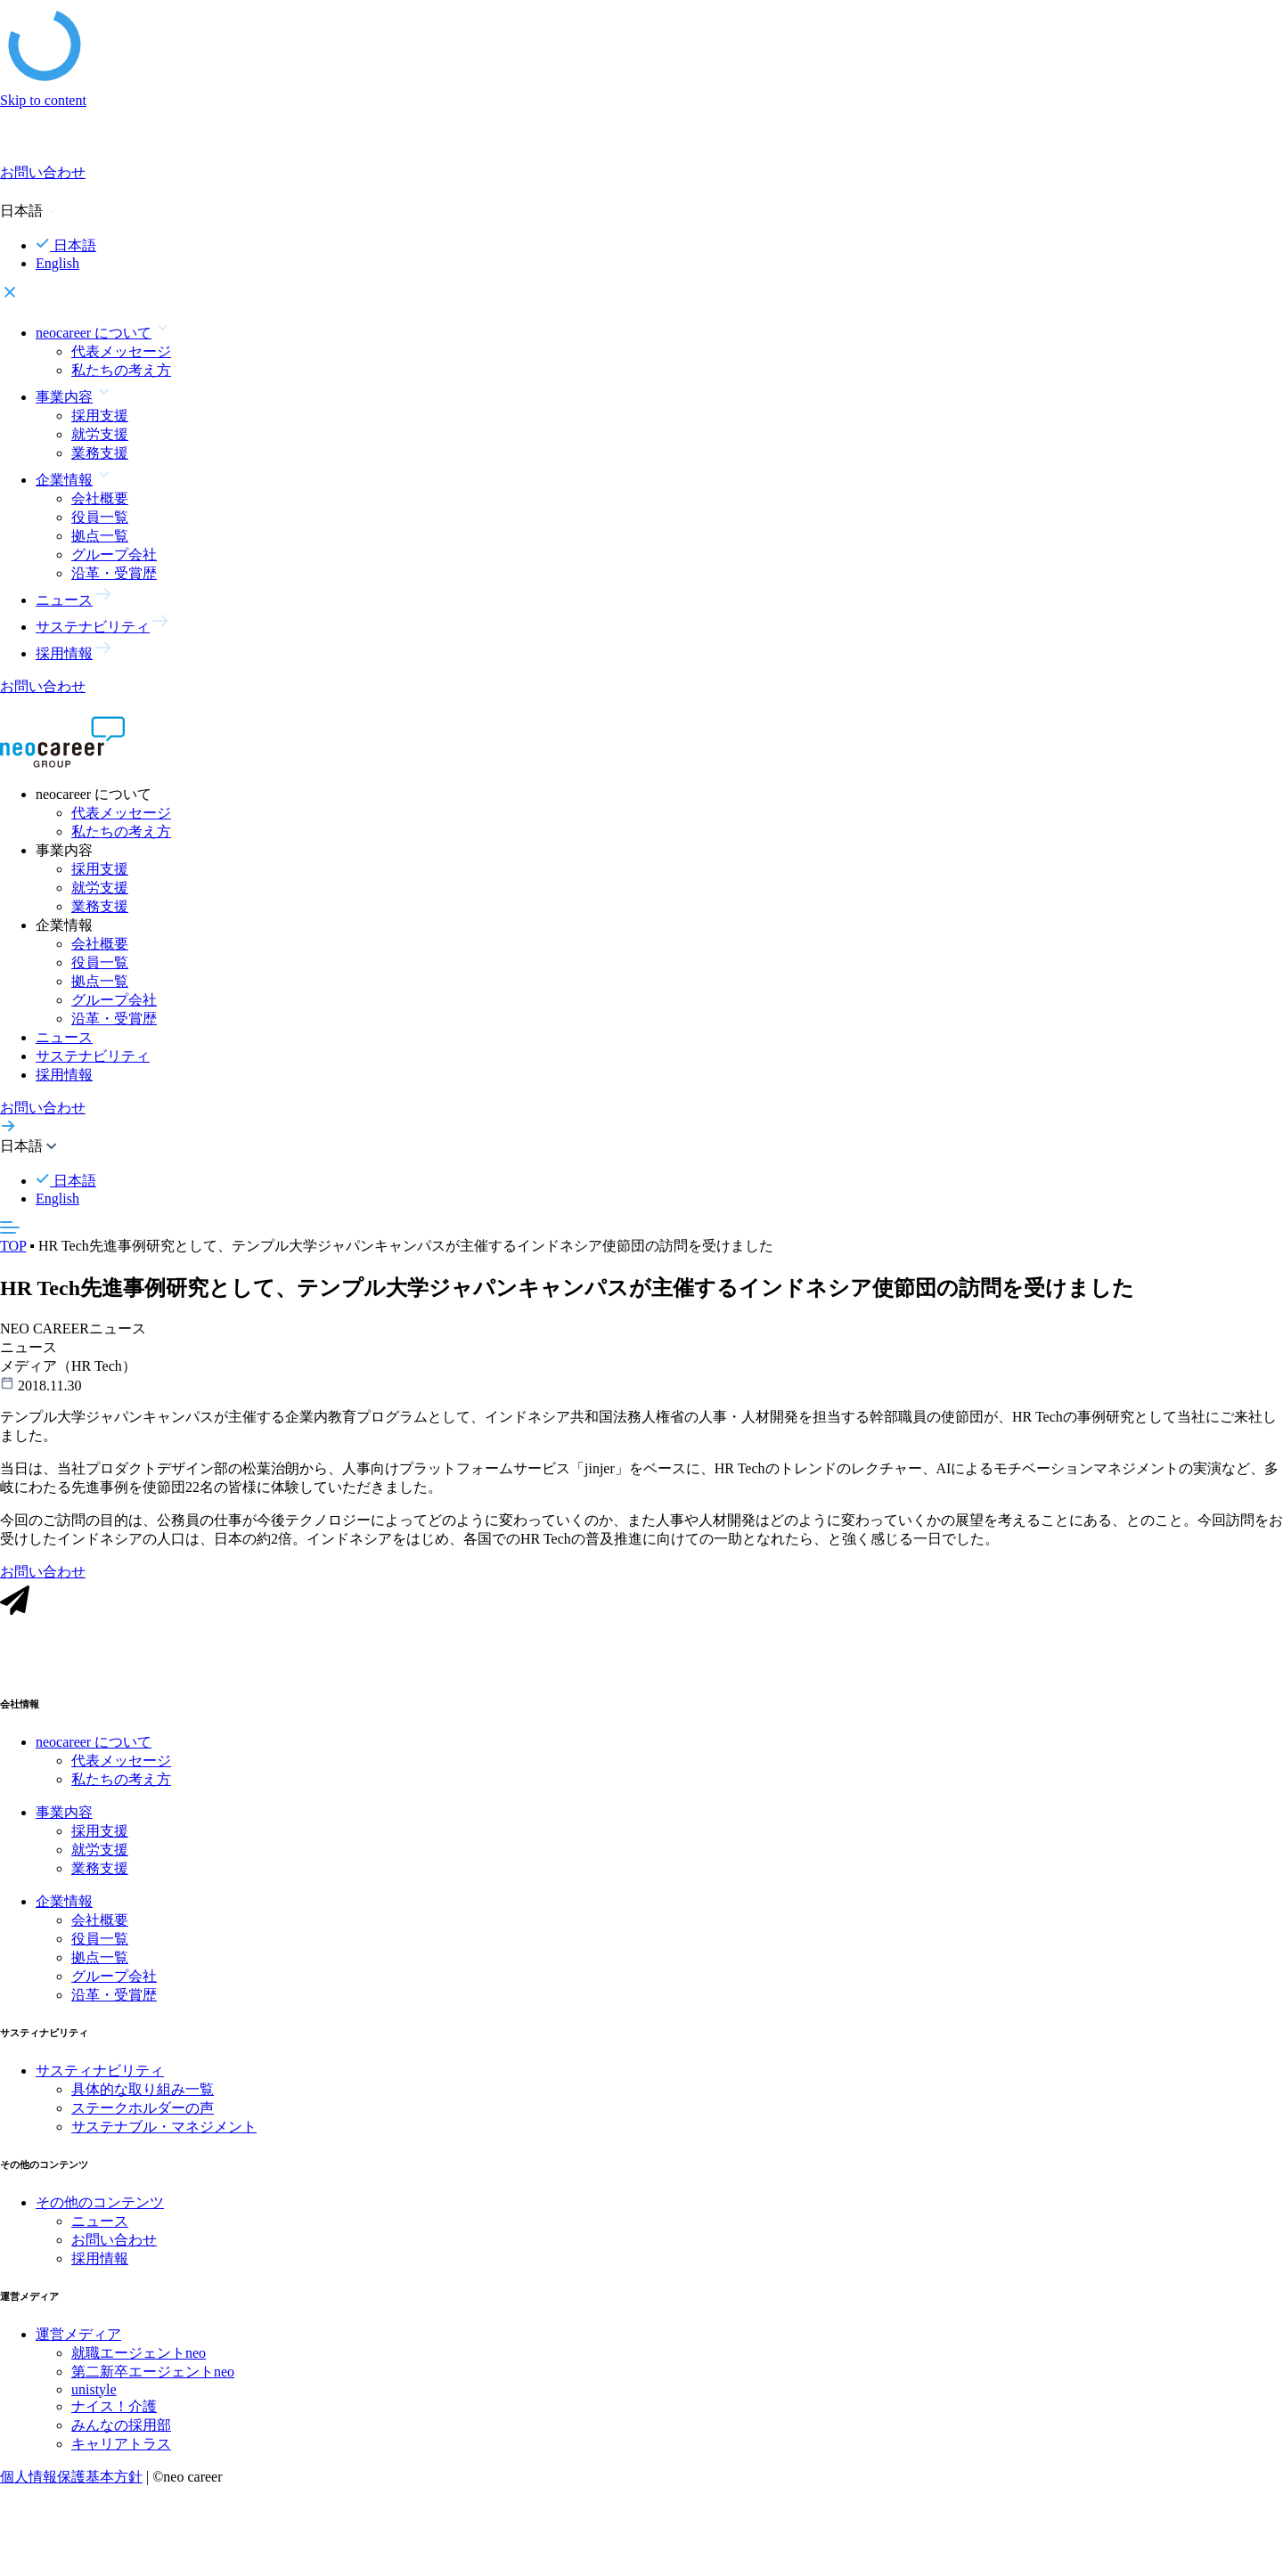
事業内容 (64, 1815)
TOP (13, 1245)
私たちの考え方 (121, 370)
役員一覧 (99, 517)
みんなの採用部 (121, 2428)
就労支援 (99, 434)
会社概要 (99, 498)
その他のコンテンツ (100, 2205)
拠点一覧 (99, 535)
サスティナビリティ (100, 2074)
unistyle (94, 2393)
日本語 (66, 245)
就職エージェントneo (138, 2356)
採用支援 (99, 415)
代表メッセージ (121, 351)
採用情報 (64, 1074)
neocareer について (93, 1745)
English (57, 263)
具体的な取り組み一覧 (142, 2092)
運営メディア (78, 2337)
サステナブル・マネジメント (164, 2130)
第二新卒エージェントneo (152, 2375)
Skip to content (43, 100)
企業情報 (64, 1904)
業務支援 (99, 453)
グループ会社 (114, 554)
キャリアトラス (121, 2447)
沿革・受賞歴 (114, 573)
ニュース (64, 1037)
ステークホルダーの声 (142, 2111)
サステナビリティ (93, 1056)
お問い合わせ (114, 2243)
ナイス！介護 (114, 2409)
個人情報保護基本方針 (71, 2480)
